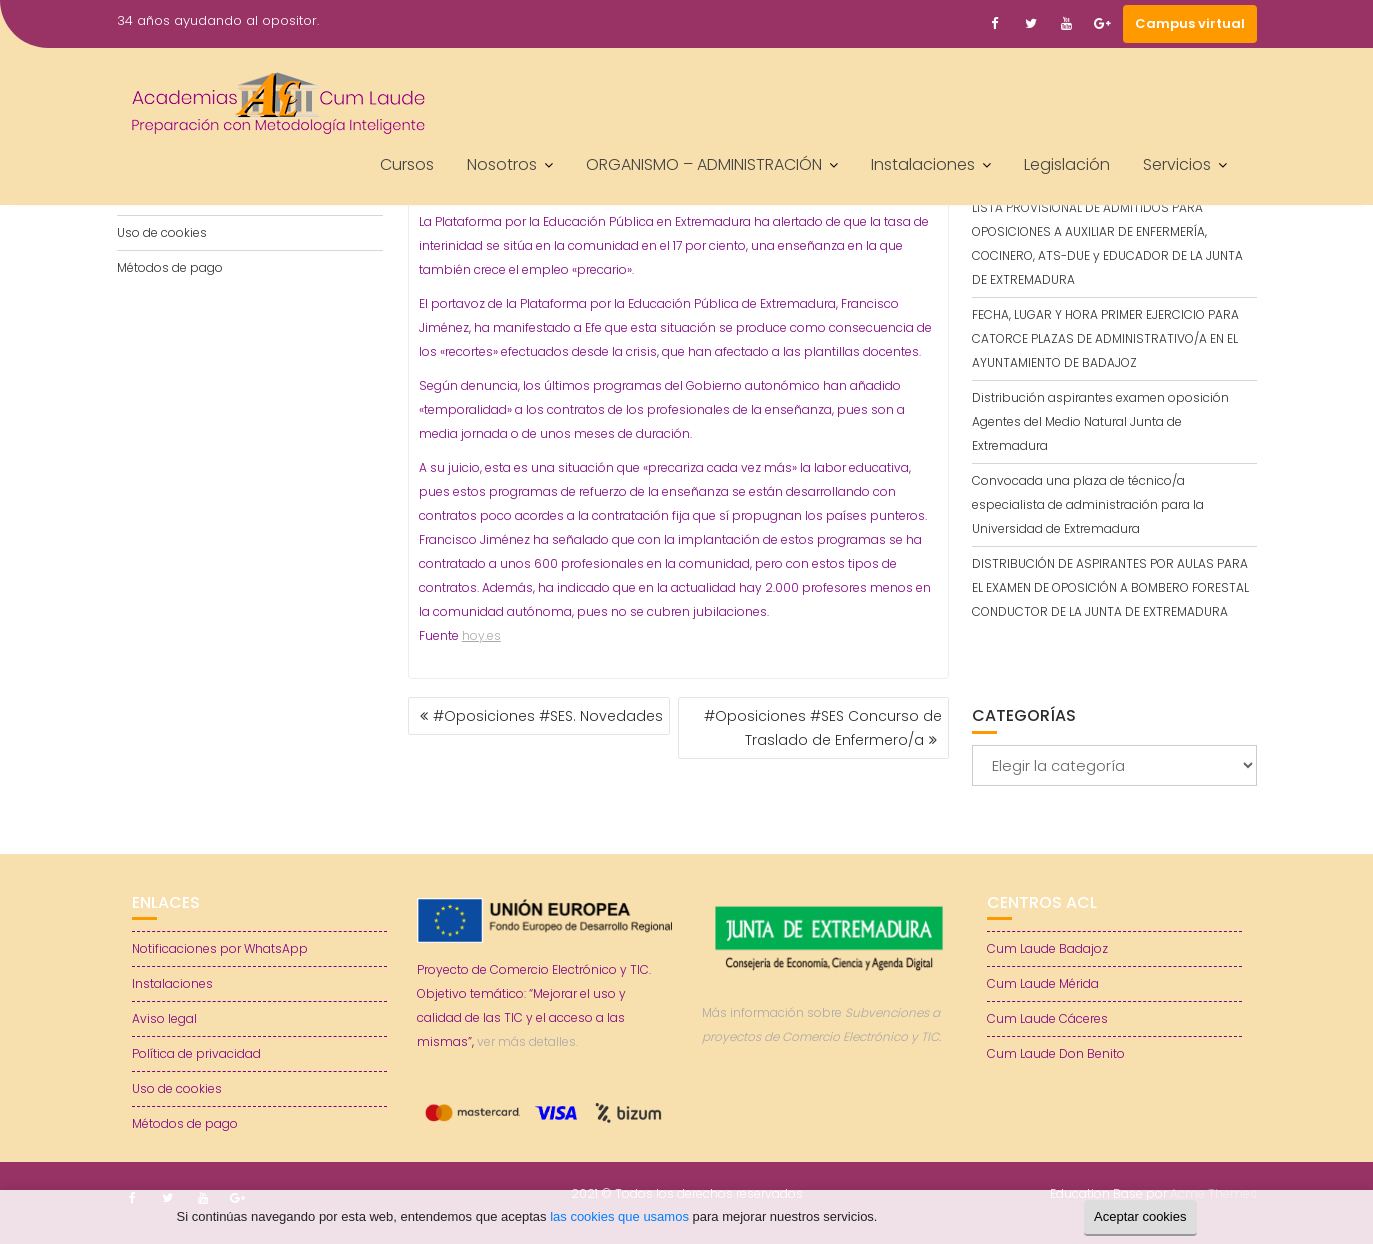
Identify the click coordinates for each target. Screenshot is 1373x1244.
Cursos (407, 164)
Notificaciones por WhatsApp (220, 948)
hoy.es (481, 635)
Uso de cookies (162, 232)
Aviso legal (164, 1018)
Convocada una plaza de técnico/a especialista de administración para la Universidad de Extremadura (1088, 504)
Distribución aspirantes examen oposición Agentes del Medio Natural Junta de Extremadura (1100, 421)
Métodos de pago (170, 267)
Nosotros (502, 164)
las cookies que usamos (619, 1216)
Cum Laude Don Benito (1056, 1053)
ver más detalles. (527, 1041)
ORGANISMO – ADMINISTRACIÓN (704, 164)
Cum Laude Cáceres (1047, 1018)
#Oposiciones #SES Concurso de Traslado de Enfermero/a (823, 728)
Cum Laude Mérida (1043, 983)
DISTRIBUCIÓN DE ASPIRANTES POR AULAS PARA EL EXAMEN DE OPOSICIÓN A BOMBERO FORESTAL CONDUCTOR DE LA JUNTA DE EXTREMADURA (1110, 587)
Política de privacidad (196, 1053)
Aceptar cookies (1140, 1216)
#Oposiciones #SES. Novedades (548, 716)
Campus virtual (1190, 23)
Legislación (1067, 164)
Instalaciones (923, 164)
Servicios (1177, 164)
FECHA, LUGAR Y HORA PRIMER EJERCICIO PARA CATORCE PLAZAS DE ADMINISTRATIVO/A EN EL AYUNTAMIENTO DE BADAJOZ (1105, 338)
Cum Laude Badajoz (1047, 948)
